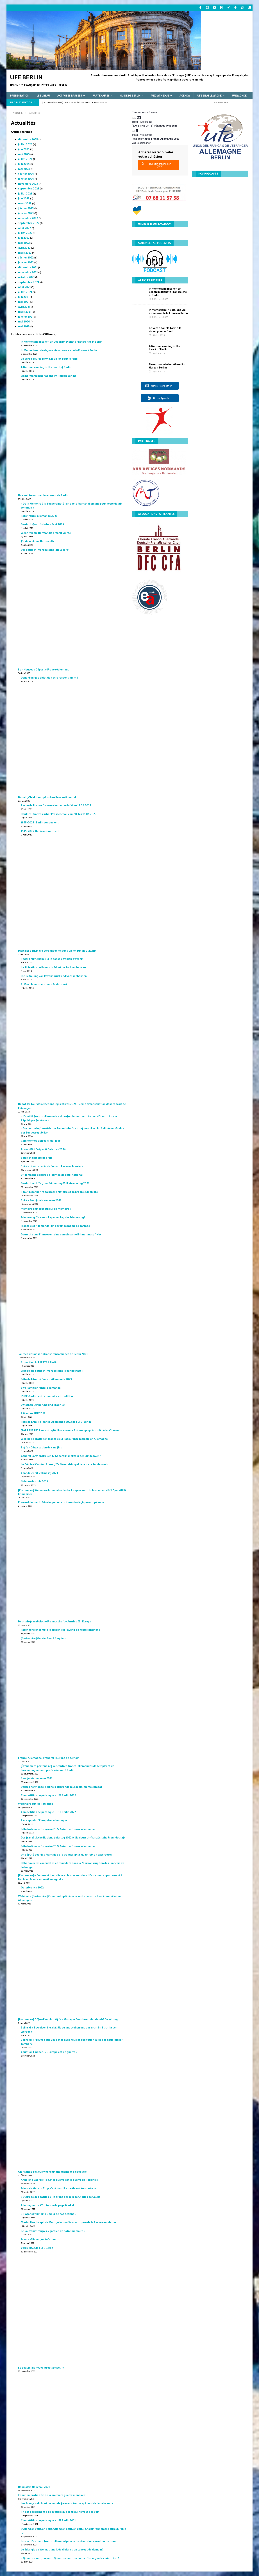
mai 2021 (23, 302)
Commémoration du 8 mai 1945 (41, 1141)
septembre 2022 (28, 223)
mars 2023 (24, 203)
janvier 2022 (26, 262)
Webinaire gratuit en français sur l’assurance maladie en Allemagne (64, 1439)
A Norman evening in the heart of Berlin (46, 367)
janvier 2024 (26, 179)
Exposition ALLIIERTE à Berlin (39, 1362)
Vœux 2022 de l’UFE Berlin (37, 2248)
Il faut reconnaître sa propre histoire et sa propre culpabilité (59, 1192)
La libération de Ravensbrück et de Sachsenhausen (53, 967)
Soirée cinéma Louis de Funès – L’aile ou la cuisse (52, 1166)
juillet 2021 (25, 292)
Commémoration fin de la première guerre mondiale (51, 2495)
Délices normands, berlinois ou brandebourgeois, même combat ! (62, 1787)
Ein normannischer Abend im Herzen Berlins (48, 376)
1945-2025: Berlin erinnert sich (40, 831)
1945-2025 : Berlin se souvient (40, 823)
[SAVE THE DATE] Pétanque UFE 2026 (154, 125)
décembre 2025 (28, 139)
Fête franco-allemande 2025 (39, 516)
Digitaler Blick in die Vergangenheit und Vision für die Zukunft (57, 951)
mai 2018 (24, 326)
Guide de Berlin (130, 95)
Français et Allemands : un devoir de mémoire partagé (55, 1226)
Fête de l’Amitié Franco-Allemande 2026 (156, 138)
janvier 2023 (26, 213)
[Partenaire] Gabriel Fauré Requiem (43, 1638)
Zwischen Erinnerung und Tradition (43, 1405)
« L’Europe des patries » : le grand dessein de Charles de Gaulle (60, 2197)
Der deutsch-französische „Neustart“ (45, 550)
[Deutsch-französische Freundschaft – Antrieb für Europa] (71, 1562)
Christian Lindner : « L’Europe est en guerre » (49, 2052)
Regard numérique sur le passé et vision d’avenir (52, 959)
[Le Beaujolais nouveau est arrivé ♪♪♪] (71, 2309)
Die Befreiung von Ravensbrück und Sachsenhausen (54, 976)
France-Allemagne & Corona (38, 2239)
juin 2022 (23, 238)
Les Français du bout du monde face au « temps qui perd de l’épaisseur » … (68, 2503)
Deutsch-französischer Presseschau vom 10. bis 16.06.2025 (58, 814)
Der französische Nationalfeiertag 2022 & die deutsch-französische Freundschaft (73, 1838)
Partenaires (101, 95)
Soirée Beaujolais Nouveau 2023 (41, 1200)
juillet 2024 (25, 159)
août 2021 (24, 287)
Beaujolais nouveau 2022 (37, 1778)
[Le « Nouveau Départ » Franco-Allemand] (71, 610)
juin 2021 (23, 297)
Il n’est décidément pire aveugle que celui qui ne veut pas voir (60, 2512)
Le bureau (43, 95)
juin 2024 (24, 164)
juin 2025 (23, 149)
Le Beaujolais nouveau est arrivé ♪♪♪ (41, 2368)
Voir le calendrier (141, 142)
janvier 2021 (25, 317)
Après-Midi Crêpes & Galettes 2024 (43, 1149)
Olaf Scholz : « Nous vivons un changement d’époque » (52, 2172)
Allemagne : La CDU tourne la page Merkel (47, 2205)
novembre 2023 (28, 184)
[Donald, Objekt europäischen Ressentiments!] (71, 738)
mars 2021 (24, 312)
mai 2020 (24, 322)
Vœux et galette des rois (36, 1158)
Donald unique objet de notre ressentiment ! (49, 678)
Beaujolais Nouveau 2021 (34, 2487)
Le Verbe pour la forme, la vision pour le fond (49, 359)
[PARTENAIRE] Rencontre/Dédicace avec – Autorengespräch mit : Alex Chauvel (70, 1430)
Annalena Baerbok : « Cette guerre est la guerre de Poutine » (59, 2180)
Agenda (185, 95)
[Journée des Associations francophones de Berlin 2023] (71, 1295)
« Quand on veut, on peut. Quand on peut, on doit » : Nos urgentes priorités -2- (70, 2558)
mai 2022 (24, 243)
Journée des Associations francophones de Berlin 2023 (53, 1354)
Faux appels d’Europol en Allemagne (44, 1820)
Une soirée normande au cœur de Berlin (43, 495)
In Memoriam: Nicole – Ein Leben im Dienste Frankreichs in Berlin (61, 342)
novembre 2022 (28, 218)
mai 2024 (24, 169)
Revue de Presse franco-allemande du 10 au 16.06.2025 (56, 805)
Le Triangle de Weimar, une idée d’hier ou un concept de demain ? (62, 2550)
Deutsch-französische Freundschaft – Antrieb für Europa (54, 1622)
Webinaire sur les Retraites (35, 1804)
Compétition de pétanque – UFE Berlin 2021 (48, 2520)
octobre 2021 (26, 277)
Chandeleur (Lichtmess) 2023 (39, 1473)
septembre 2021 (28, 282)
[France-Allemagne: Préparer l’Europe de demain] (71, 1699)
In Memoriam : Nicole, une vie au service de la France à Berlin (59, 350)
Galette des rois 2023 (34, 1481)
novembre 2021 (28, 272)
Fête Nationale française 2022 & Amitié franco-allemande (58, 1829)
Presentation (19, 95)
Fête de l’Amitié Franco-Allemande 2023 (46, 1379)
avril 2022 (24, 248)
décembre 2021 (27, 267)
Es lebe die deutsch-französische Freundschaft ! (52, 1371)
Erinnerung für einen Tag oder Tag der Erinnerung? (53, 1217)
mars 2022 (24, 253)
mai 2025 (24, 154)
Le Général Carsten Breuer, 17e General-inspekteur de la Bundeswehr (64, 1464)
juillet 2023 (25, 194)
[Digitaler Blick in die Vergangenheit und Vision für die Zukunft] (71, 892)
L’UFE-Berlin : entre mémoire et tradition (47, 1396)
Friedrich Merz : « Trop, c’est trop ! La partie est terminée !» (58, 2188)
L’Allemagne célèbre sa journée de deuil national (52, 1175)
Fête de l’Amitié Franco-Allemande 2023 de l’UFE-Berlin (56, 1422)
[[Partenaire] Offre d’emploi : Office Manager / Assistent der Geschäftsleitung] (71, 1960)
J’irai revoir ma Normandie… (38, 541)
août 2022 (24, 228)
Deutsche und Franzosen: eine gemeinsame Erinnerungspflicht (61, 1234)
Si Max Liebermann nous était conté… (45, 984)
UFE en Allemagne (209, 95)
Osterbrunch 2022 (32, 1888)
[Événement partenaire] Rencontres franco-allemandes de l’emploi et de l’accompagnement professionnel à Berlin (67, 1768)
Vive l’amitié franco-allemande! (41, 1388)
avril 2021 (24, 307)
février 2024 (26, 174)
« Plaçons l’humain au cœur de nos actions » (48, 2214)
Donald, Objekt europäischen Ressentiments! (47, 797)
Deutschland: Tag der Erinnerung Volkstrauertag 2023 (55, 1183)
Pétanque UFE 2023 (33, 1413)
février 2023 (26, 208)
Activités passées (69, 95)
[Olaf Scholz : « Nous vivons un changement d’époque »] (71, 2112)
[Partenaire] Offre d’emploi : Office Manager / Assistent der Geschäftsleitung (68, 2019)
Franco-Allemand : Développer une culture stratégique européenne (61, 1502)
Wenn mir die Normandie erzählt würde (46, 533)
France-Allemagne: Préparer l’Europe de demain (48, 1758)
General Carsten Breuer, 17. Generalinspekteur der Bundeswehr (61, 1456)
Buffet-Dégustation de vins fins (41, 1447)
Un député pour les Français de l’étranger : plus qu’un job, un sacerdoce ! (66, 1855)
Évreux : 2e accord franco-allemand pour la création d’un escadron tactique (68, 2541)
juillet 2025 (25, 144)
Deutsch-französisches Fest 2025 (42, 524)
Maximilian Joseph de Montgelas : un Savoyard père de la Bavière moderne (68, 2222)
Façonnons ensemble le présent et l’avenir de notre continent (60, 1630)
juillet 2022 (25, 233)
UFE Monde (239, 95)
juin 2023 (23, 198)
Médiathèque (160, 95)
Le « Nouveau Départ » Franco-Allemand (43, 670)
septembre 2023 (28, 189)
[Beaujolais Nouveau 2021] (71, 2428)
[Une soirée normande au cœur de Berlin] (71, 436)
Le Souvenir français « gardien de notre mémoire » (53, 2231)
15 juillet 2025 (158, 335)
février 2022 (26, 258)
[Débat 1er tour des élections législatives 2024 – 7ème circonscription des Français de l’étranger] (71, 1045)
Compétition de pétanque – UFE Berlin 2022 (48, 1795)
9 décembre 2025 (160, 299)
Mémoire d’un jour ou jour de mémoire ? (46, 1209)
